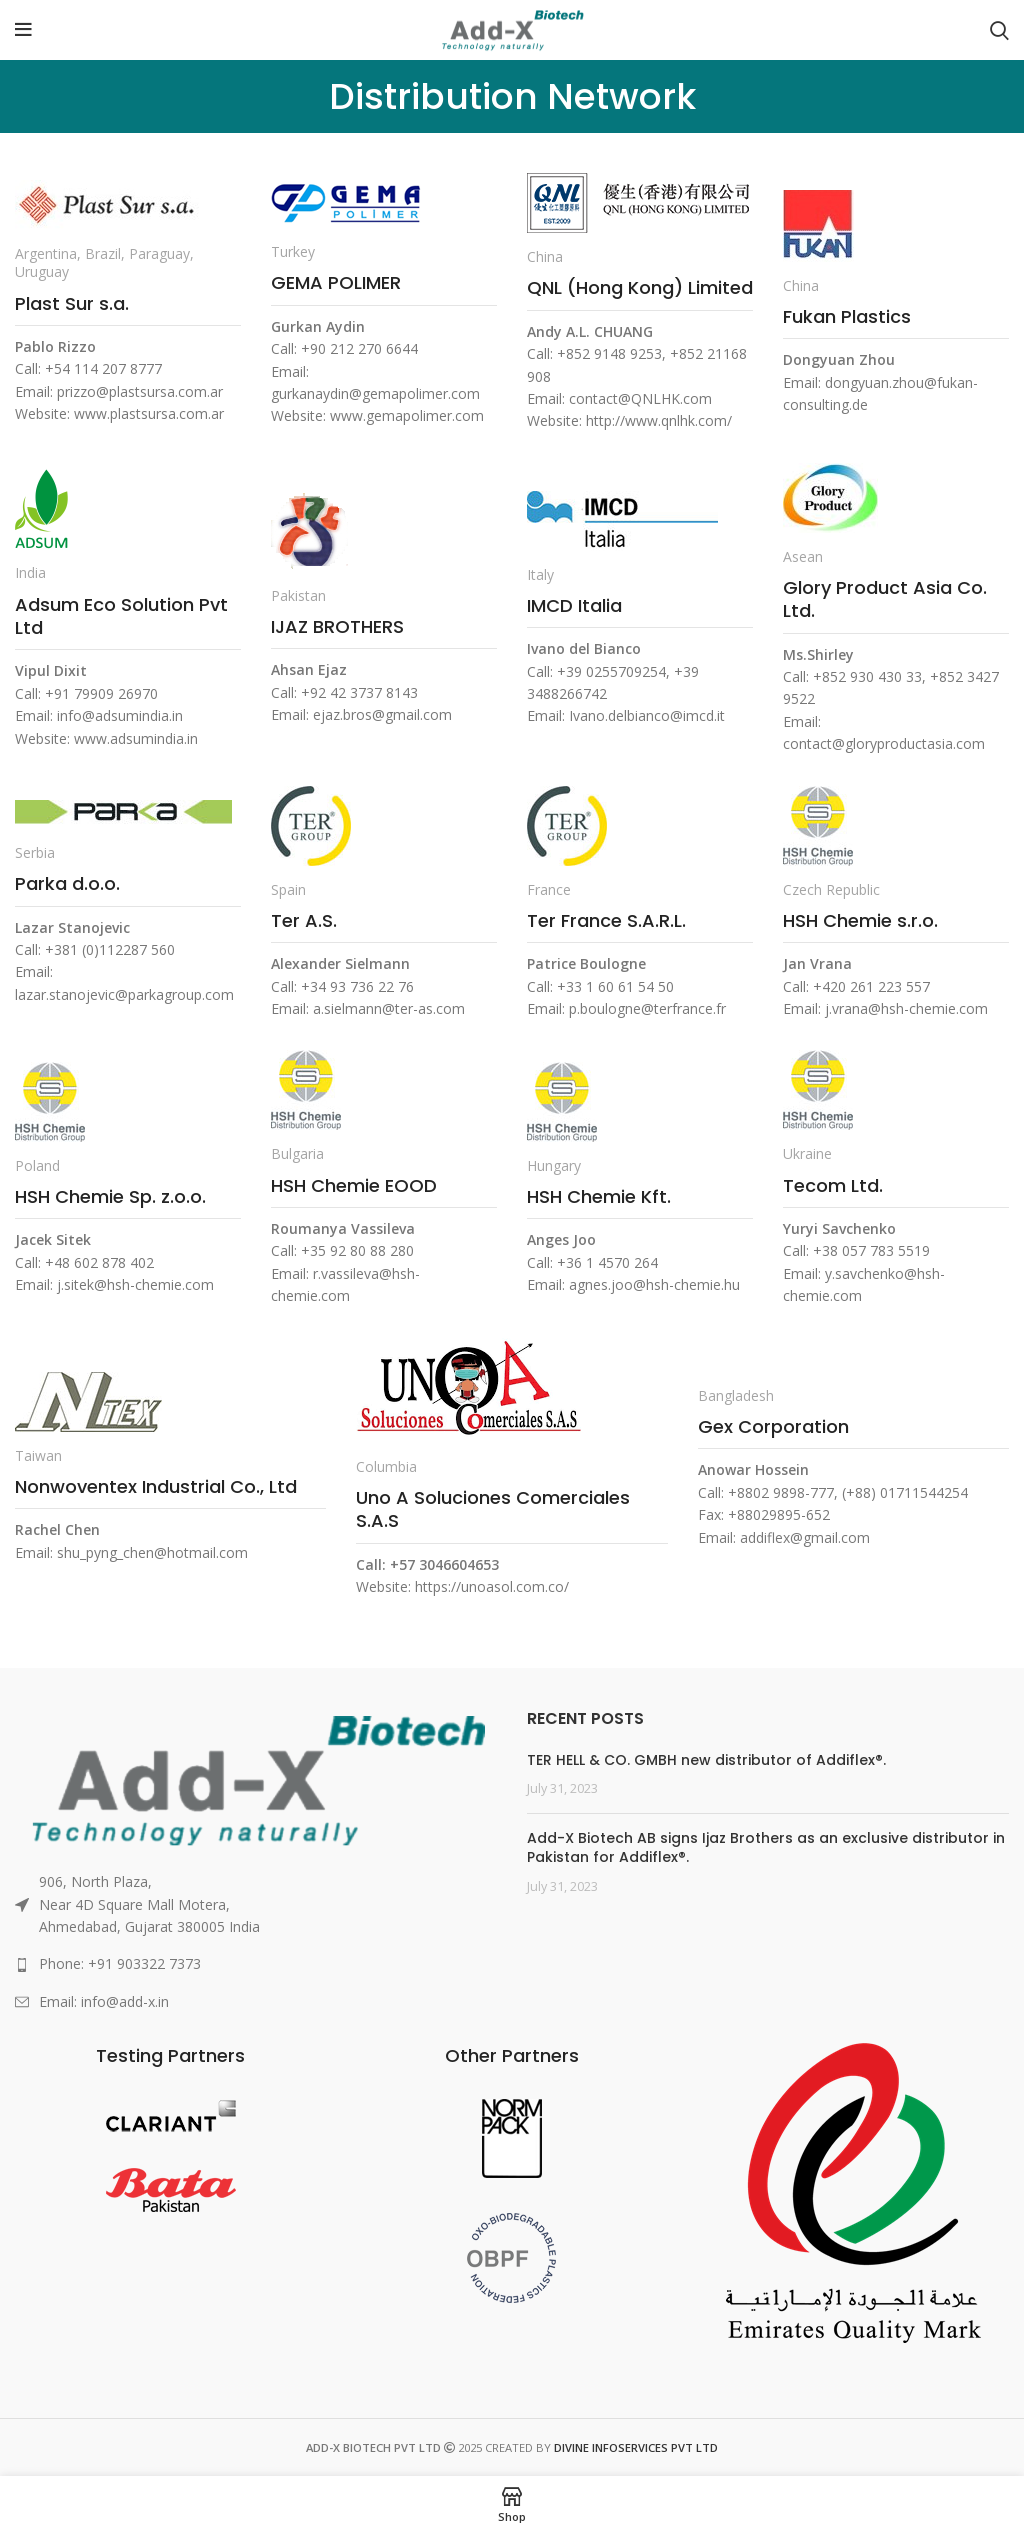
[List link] (256, 1964)
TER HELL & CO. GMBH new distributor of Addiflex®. (706, 1760)
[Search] (999, 30)
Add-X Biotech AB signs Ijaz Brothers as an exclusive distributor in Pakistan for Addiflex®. (766, 1848)
